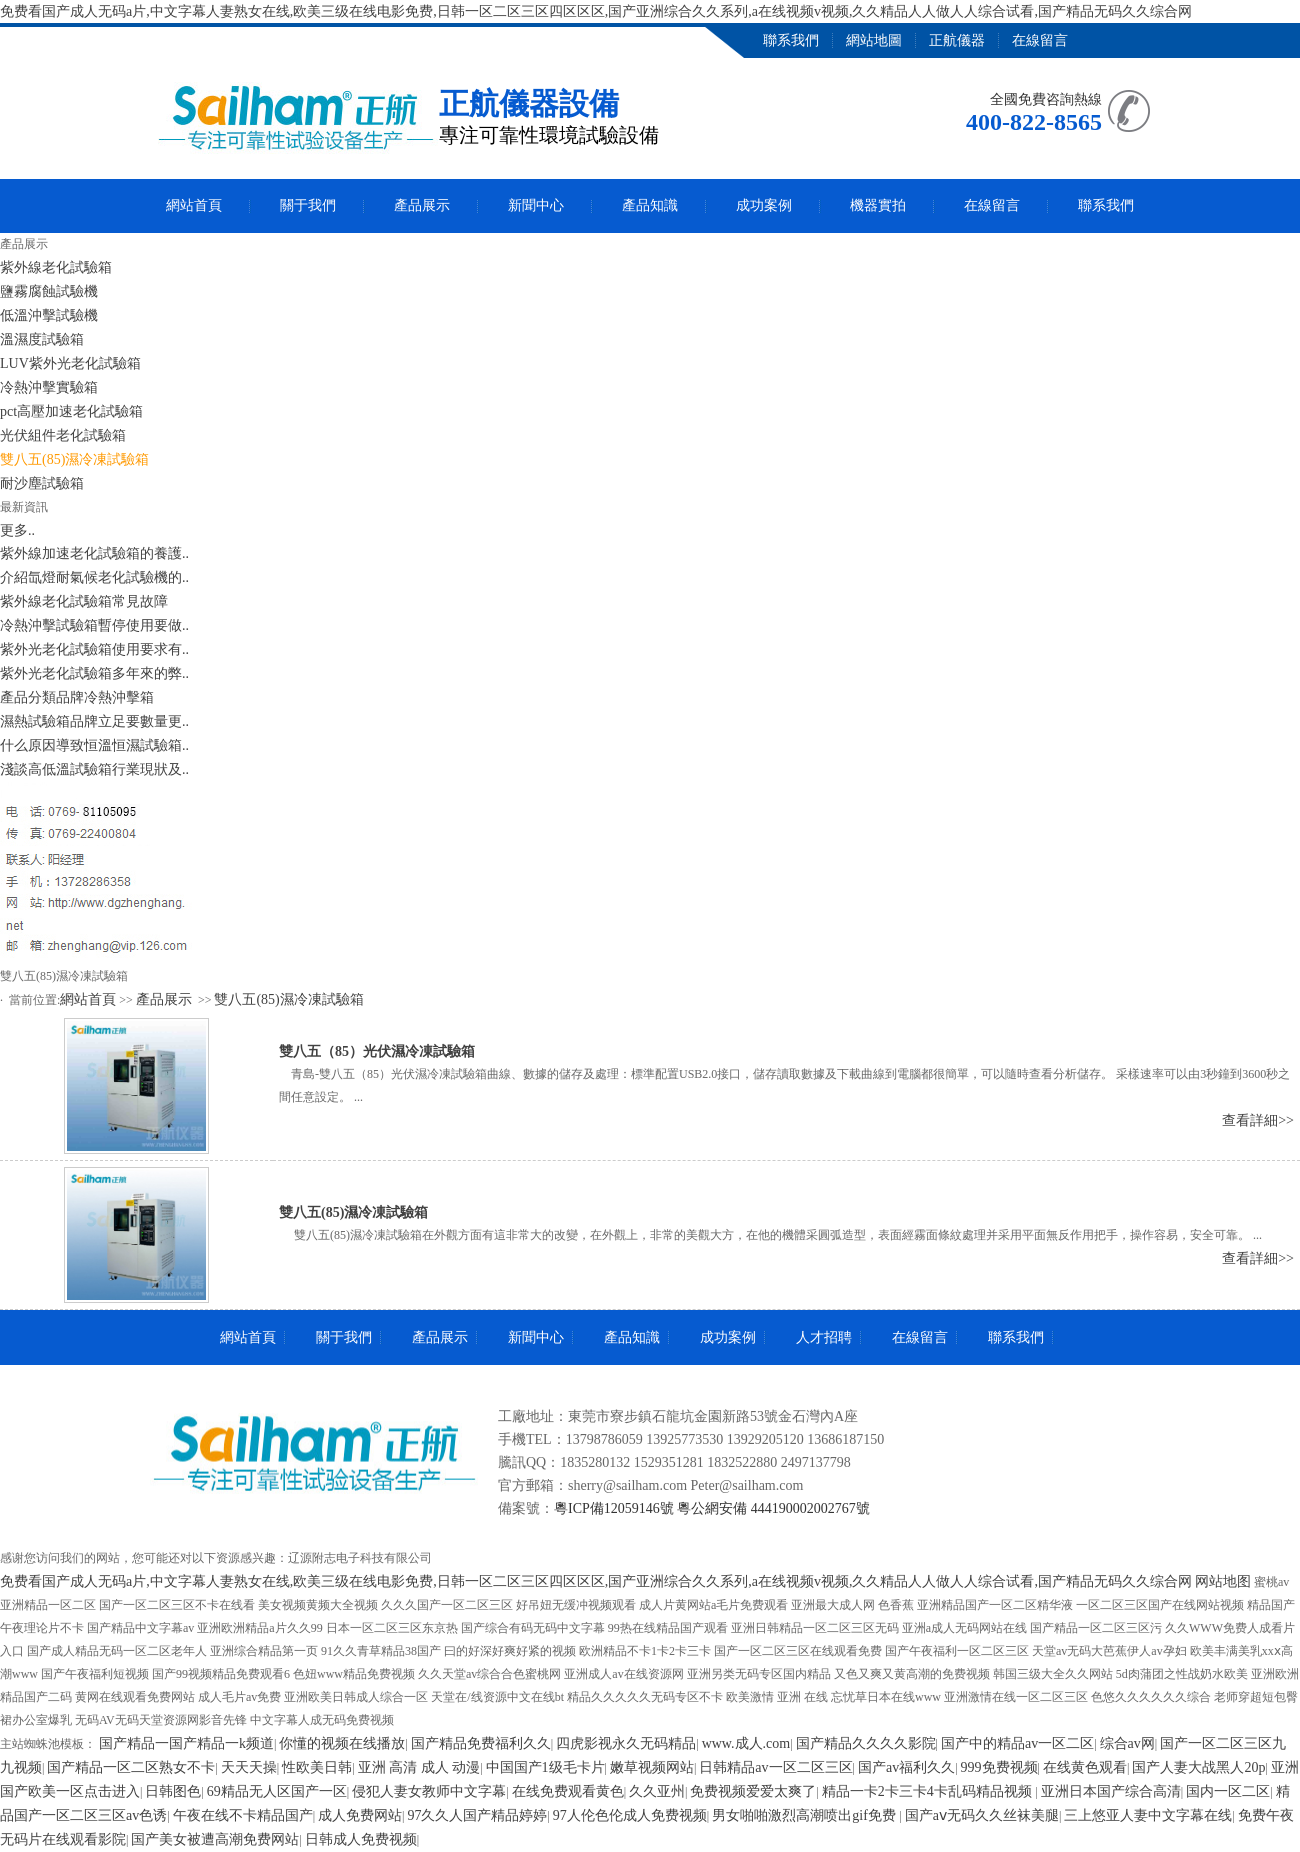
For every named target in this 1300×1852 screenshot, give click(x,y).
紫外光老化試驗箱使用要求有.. (94, 649)
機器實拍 (878, 205)
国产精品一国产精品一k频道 (186, 1743)
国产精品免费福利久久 (481, 1743)
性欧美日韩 (317, 1767)
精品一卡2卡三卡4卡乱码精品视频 (929, 1791)
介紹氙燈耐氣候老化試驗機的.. (94, 577)
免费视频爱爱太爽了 (753, 1791)
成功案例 (764, 205)
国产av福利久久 (906, 1767)
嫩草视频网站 (652, 1767)
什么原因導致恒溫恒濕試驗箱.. (94, 745)
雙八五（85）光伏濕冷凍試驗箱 (377, 1051)
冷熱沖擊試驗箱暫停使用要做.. (94, 625)
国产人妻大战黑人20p (1198, 1767)
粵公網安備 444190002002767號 (773, 1508)
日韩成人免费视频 (361, 1839)
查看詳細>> (1258, 1120)
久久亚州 (657, 1791)
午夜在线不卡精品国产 (243, 1815)
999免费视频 (999, 1767)
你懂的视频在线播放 (342, 1743)
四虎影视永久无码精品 (626, 1743)
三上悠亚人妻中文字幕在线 (1148, 1815)
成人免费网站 (360, 1815)
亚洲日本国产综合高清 (1111, 1791)
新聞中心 (536, 205)
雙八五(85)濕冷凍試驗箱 (288, 999)
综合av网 (1127, 1743)
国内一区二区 (1228, 1791)
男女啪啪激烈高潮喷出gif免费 (805, 1815)
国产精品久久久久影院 (866, 1743)
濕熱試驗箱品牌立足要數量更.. (94, 721)
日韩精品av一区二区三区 (775, 1767)
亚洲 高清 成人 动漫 (419, 1767)
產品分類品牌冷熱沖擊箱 (77, 697)
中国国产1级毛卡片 (545, 1767)
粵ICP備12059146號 (614, 1508)
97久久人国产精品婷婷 (477, 1815)
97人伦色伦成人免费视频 (630, 1815)
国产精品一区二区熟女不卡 (131, 1767)
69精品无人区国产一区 (277, 1791)
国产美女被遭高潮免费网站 (215, 1839)
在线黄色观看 (1085, 1767)
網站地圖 (874, 40)
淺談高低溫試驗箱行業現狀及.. (94, 769)
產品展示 (422, 205)
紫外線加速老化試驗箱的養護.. (94, 553)
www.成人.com (746, 1743)
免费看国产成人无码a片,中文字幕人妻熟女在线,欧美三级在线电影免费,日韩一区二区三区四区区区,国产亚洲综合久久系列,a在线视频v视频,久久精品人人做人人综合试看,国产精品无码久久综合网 (596, 11)
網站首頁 (194, 205)
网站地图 (1223, 1581)
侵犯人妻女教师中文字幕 (429, 1791)
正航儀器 (957, 40)
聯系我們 (791, 40)
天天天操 (249, 1767)
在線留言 (1040, 40)
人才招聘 (824, 1337)
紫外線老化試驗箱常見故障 (84, 601)
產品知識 (650, 205)
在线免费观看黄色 (568, 1791)
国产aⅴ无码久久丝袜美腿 (982, 1815)
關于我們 (308, 205)
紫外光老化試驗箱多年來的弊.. (94, 673)
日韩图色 (173, 1791)
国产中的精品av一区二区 (1017, 1743)
